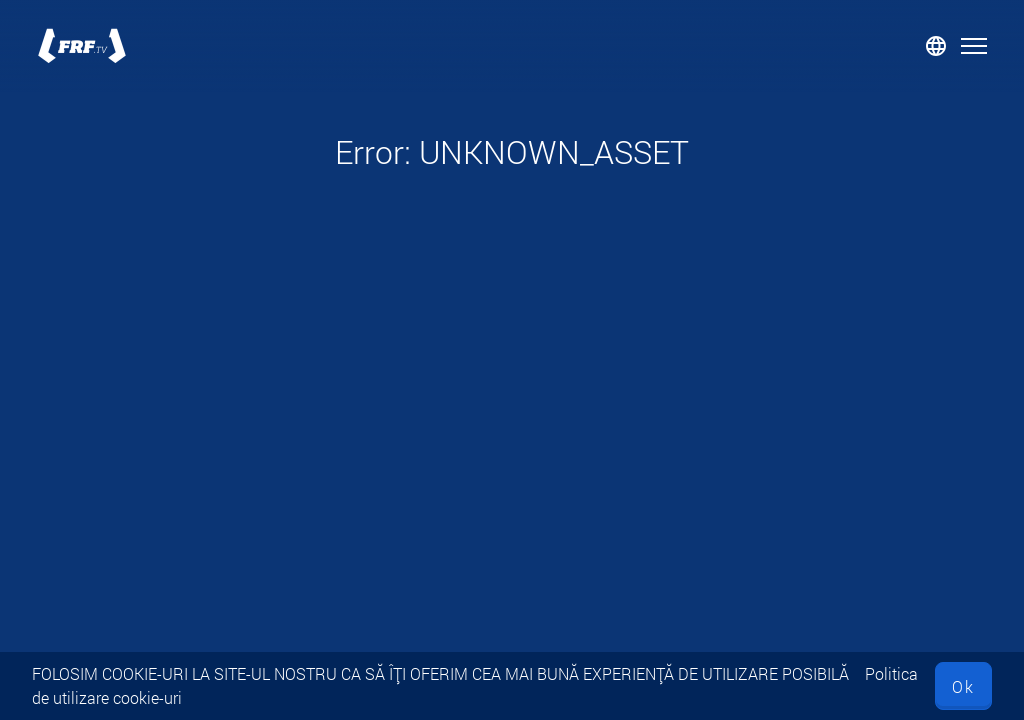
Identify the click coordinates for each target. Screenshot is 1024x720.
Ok (963, 686)
